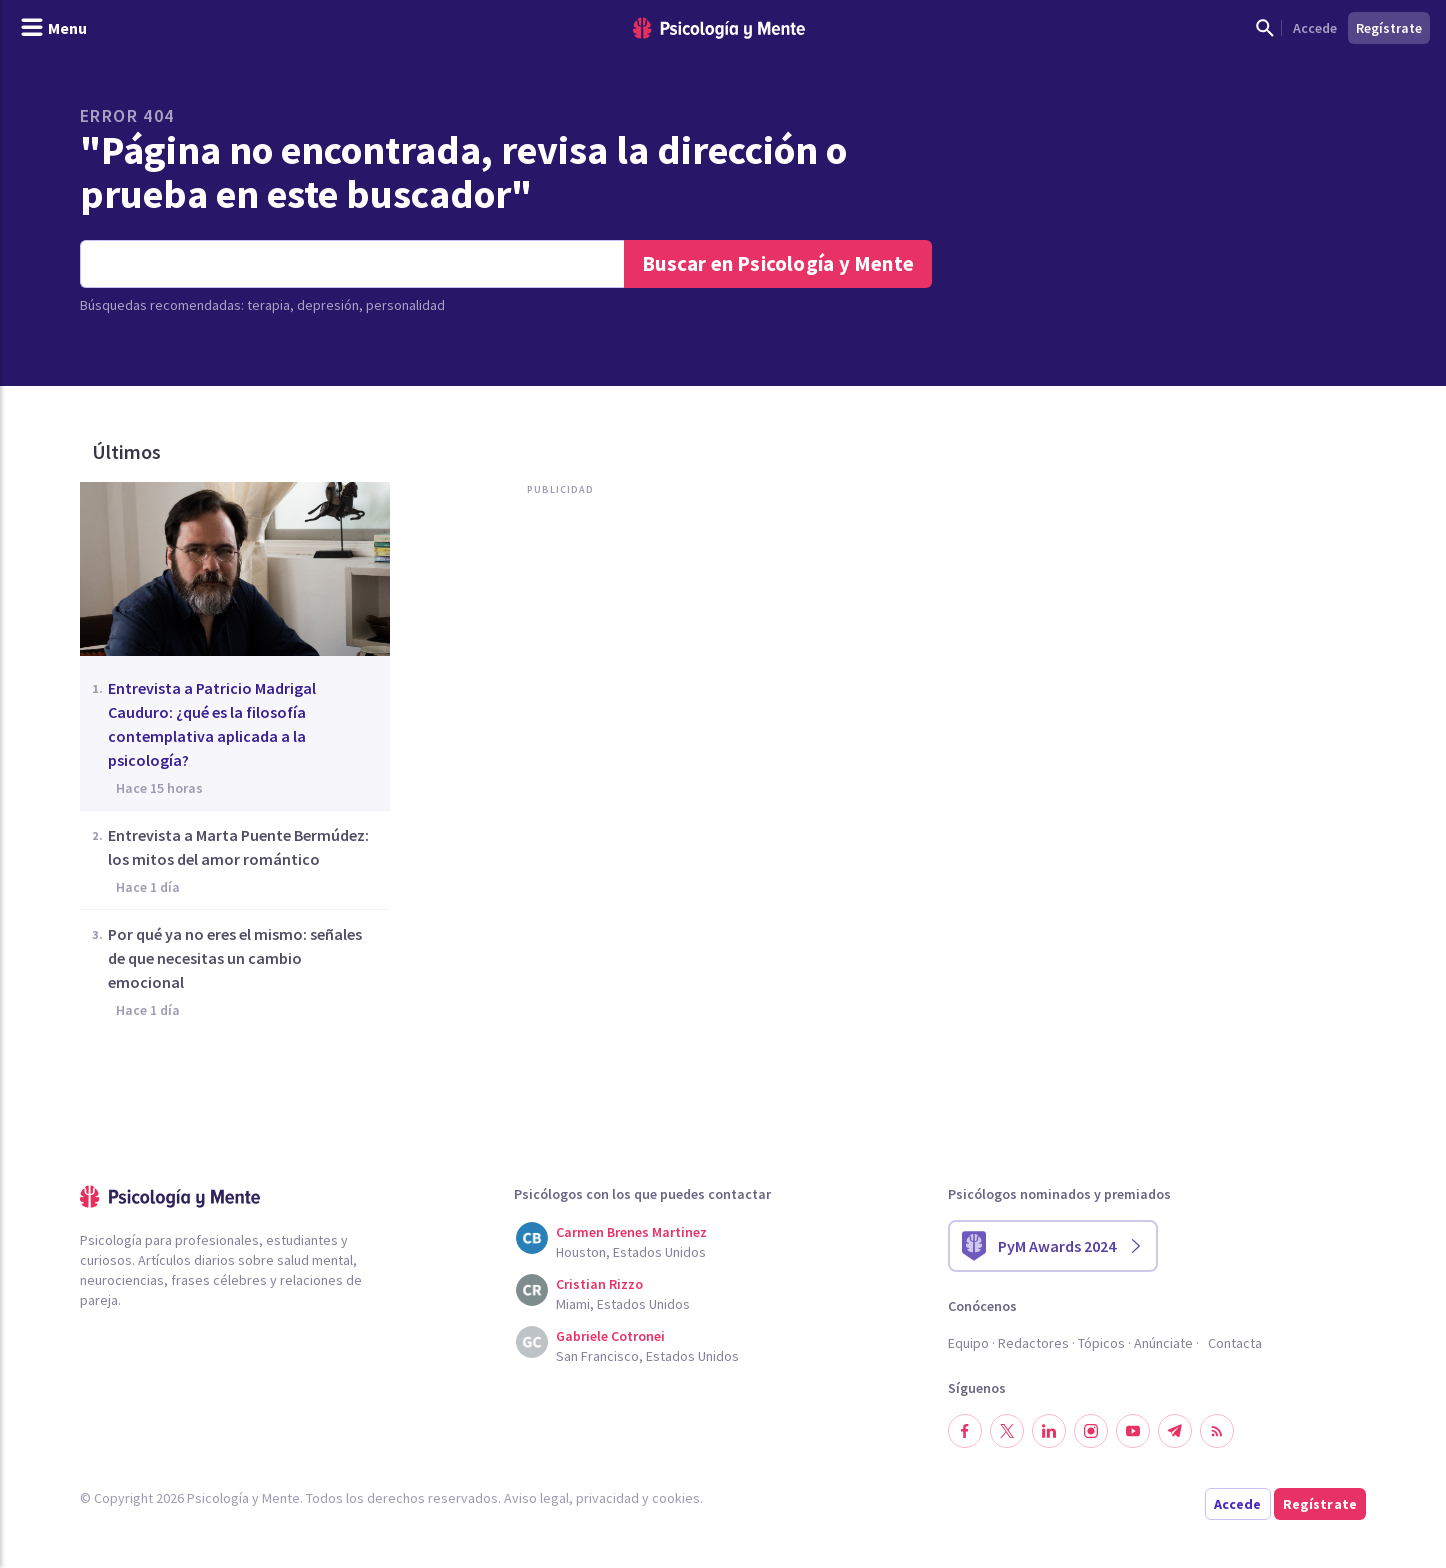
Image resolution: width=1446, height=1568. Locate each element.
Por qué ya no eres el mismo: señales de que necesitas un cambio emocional (235, 958)
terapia (268, 305)
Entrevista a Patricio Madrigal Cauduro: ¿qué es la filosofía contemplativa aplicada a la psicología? (212, 724)
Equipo (968, 1343)
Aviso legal (536, 1498)
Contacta (1235, 1343)
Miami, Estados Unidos (623, 1304)
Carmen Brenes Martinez (631, 1232)
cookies (676, 1498)
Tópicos (1101, 1343)
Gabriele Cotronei (610, 1336)
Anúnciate (1163, 1343)
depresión (328, 305)
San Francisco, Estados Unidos (647, 1356)
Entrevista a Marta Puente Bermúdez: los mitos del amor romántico (238, 847)
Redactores (1033, 1343)
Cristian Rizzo (599, 1284)
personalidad (405, 305)
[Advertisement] (556, 708)
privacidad (607, 1498)
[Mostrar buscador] (1265, 28)
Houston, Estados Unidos (631, 1252)
